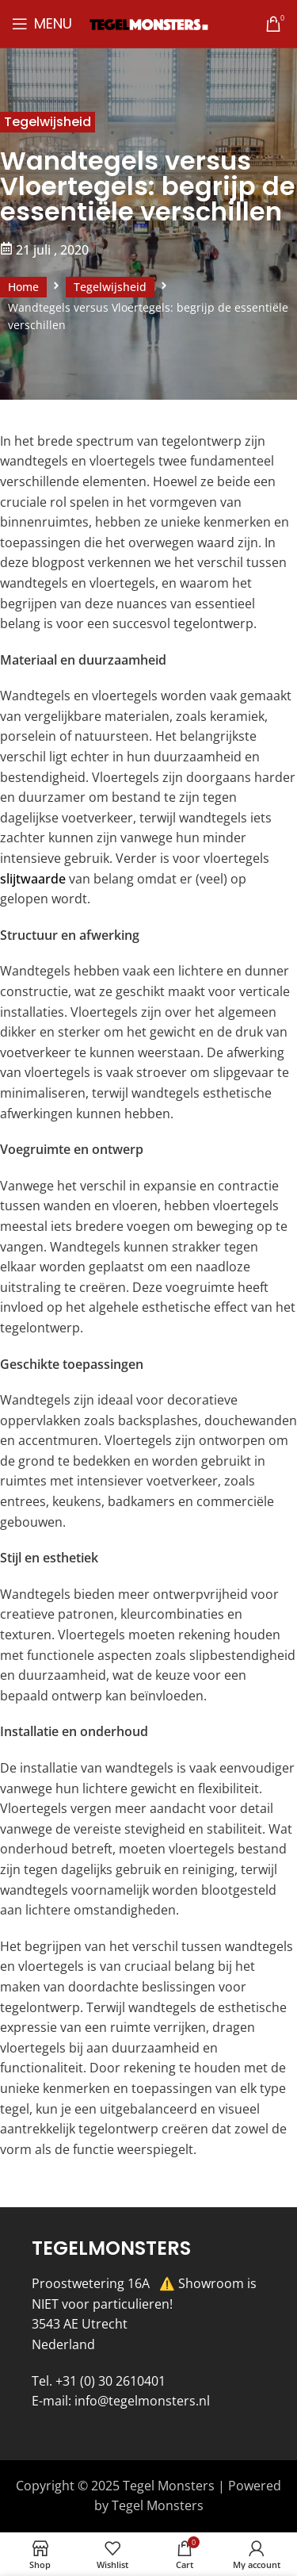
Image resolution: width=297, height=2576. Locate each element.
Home (23, 286)
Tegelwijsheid (47, 122)
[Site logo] (148, 23)
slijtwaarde (33, 878)
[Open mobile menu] (42, 24)
